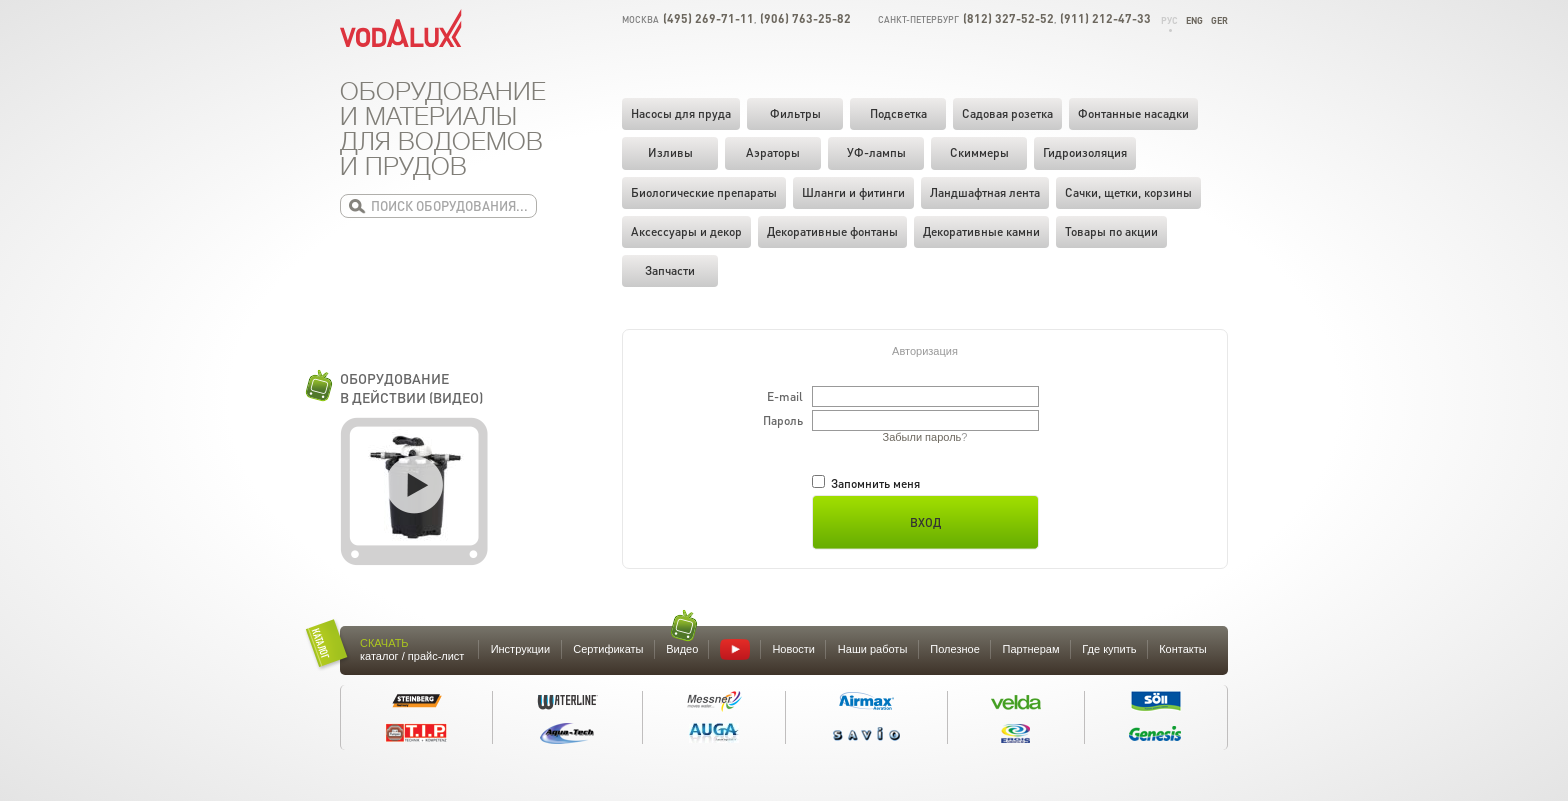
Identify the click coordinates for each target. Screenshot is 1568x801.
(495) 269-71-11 (708, 18)
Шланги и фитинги (853, 192)
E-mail (785, 396)
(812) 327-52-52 (1008, 18)
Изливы (670, 152)
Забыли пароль (922, 437)
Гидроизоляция (1085, 152)
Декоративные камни (981, 231)
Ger (1219, 20)
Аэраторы (773, 152)
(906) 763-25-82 (805, 18)
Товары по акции (1111, 231)
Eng (1194, 20)
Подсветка (898, 113)
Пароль (783, 420)
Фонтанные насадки (1133, 113)
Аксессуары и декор (686, 231)
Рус (1169, 20)
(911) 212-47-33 (1105, 18)
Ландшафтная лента (985, 192)
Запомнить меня (866, 483)
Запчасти (670, 270)
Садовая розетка (1007, 113)
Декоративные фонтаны (832, 231)
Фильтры (795, 113)
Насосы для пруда (681, 113)
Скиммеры (979, 152)
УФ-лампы (876, 152)
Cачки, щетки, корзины (1128, 192)
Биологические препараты (704, 192)
